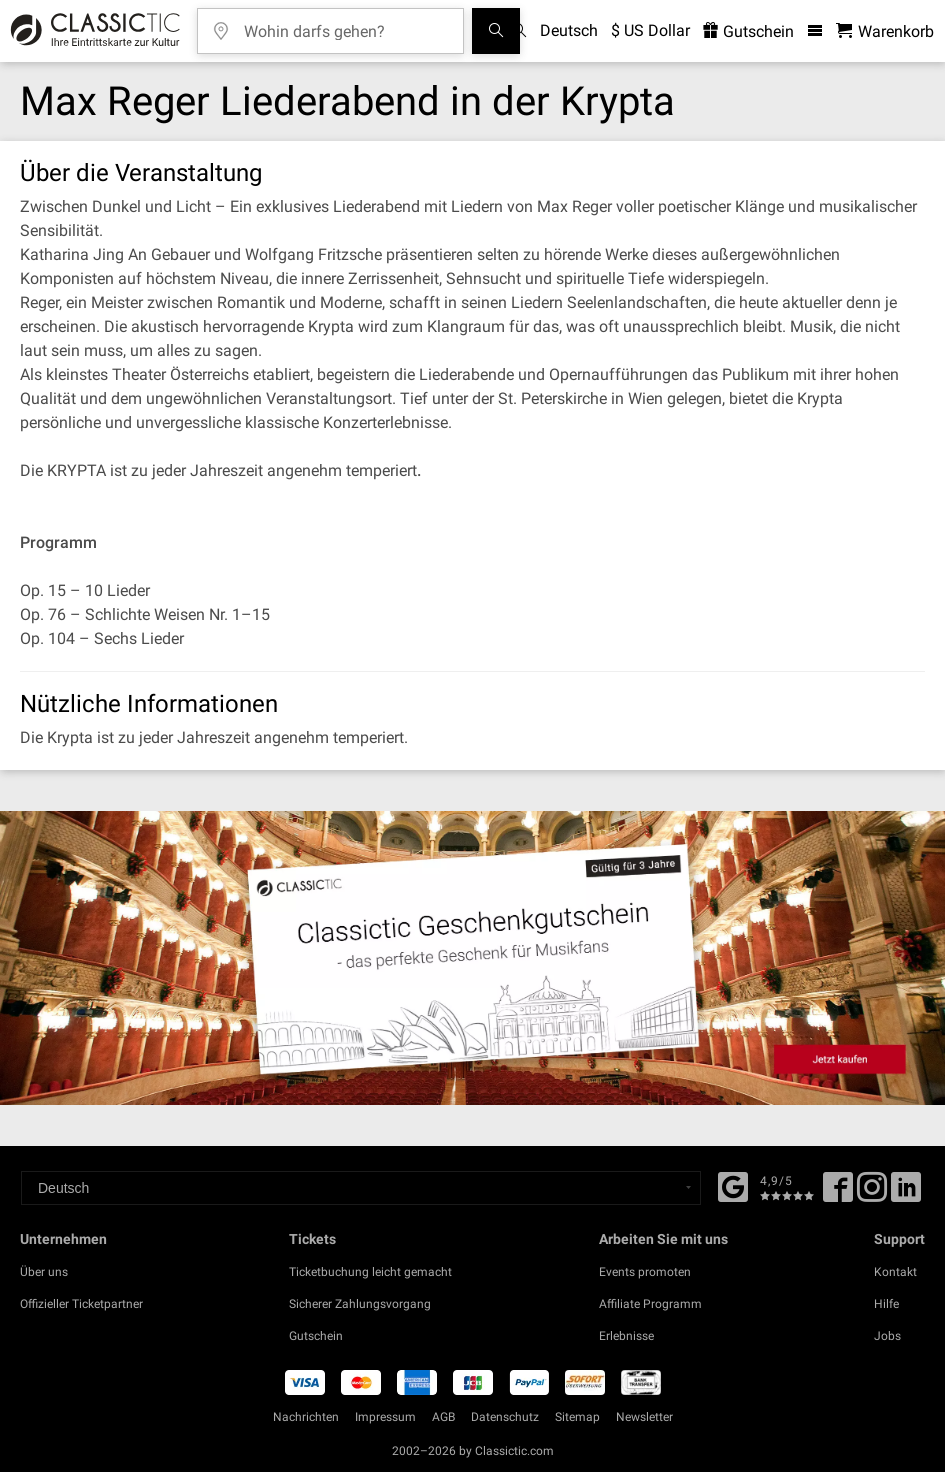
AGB (443, 1417)
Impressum (385, 1417)
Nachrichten (306, 1417)
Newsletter (644, 1417)
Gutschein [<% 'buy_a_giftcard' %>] (748, 31)
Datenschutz (505, 1417)
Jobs (887, 1336)
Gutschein (316, 1336)
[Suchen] (496, 31)
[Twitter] (872, 1194)
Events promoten (645, 1272)
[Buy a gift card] (472, 957)
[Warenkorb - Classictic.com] (885, 31)
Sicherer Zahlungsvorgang (360, 1304)
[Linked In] (906, 1194)
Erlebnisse (626, 1336)
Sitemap (577, 1417)
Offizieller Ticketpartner (81, 1304)
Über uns (44, 1272)
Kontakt (895, 1272)
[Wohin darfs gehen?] (345, 24)
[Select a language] (361, 1188)
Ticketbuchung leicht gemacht (370, 1272)
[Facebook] (733, 1185)
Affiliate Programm (650, 1304)
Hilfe (886, 1304)
